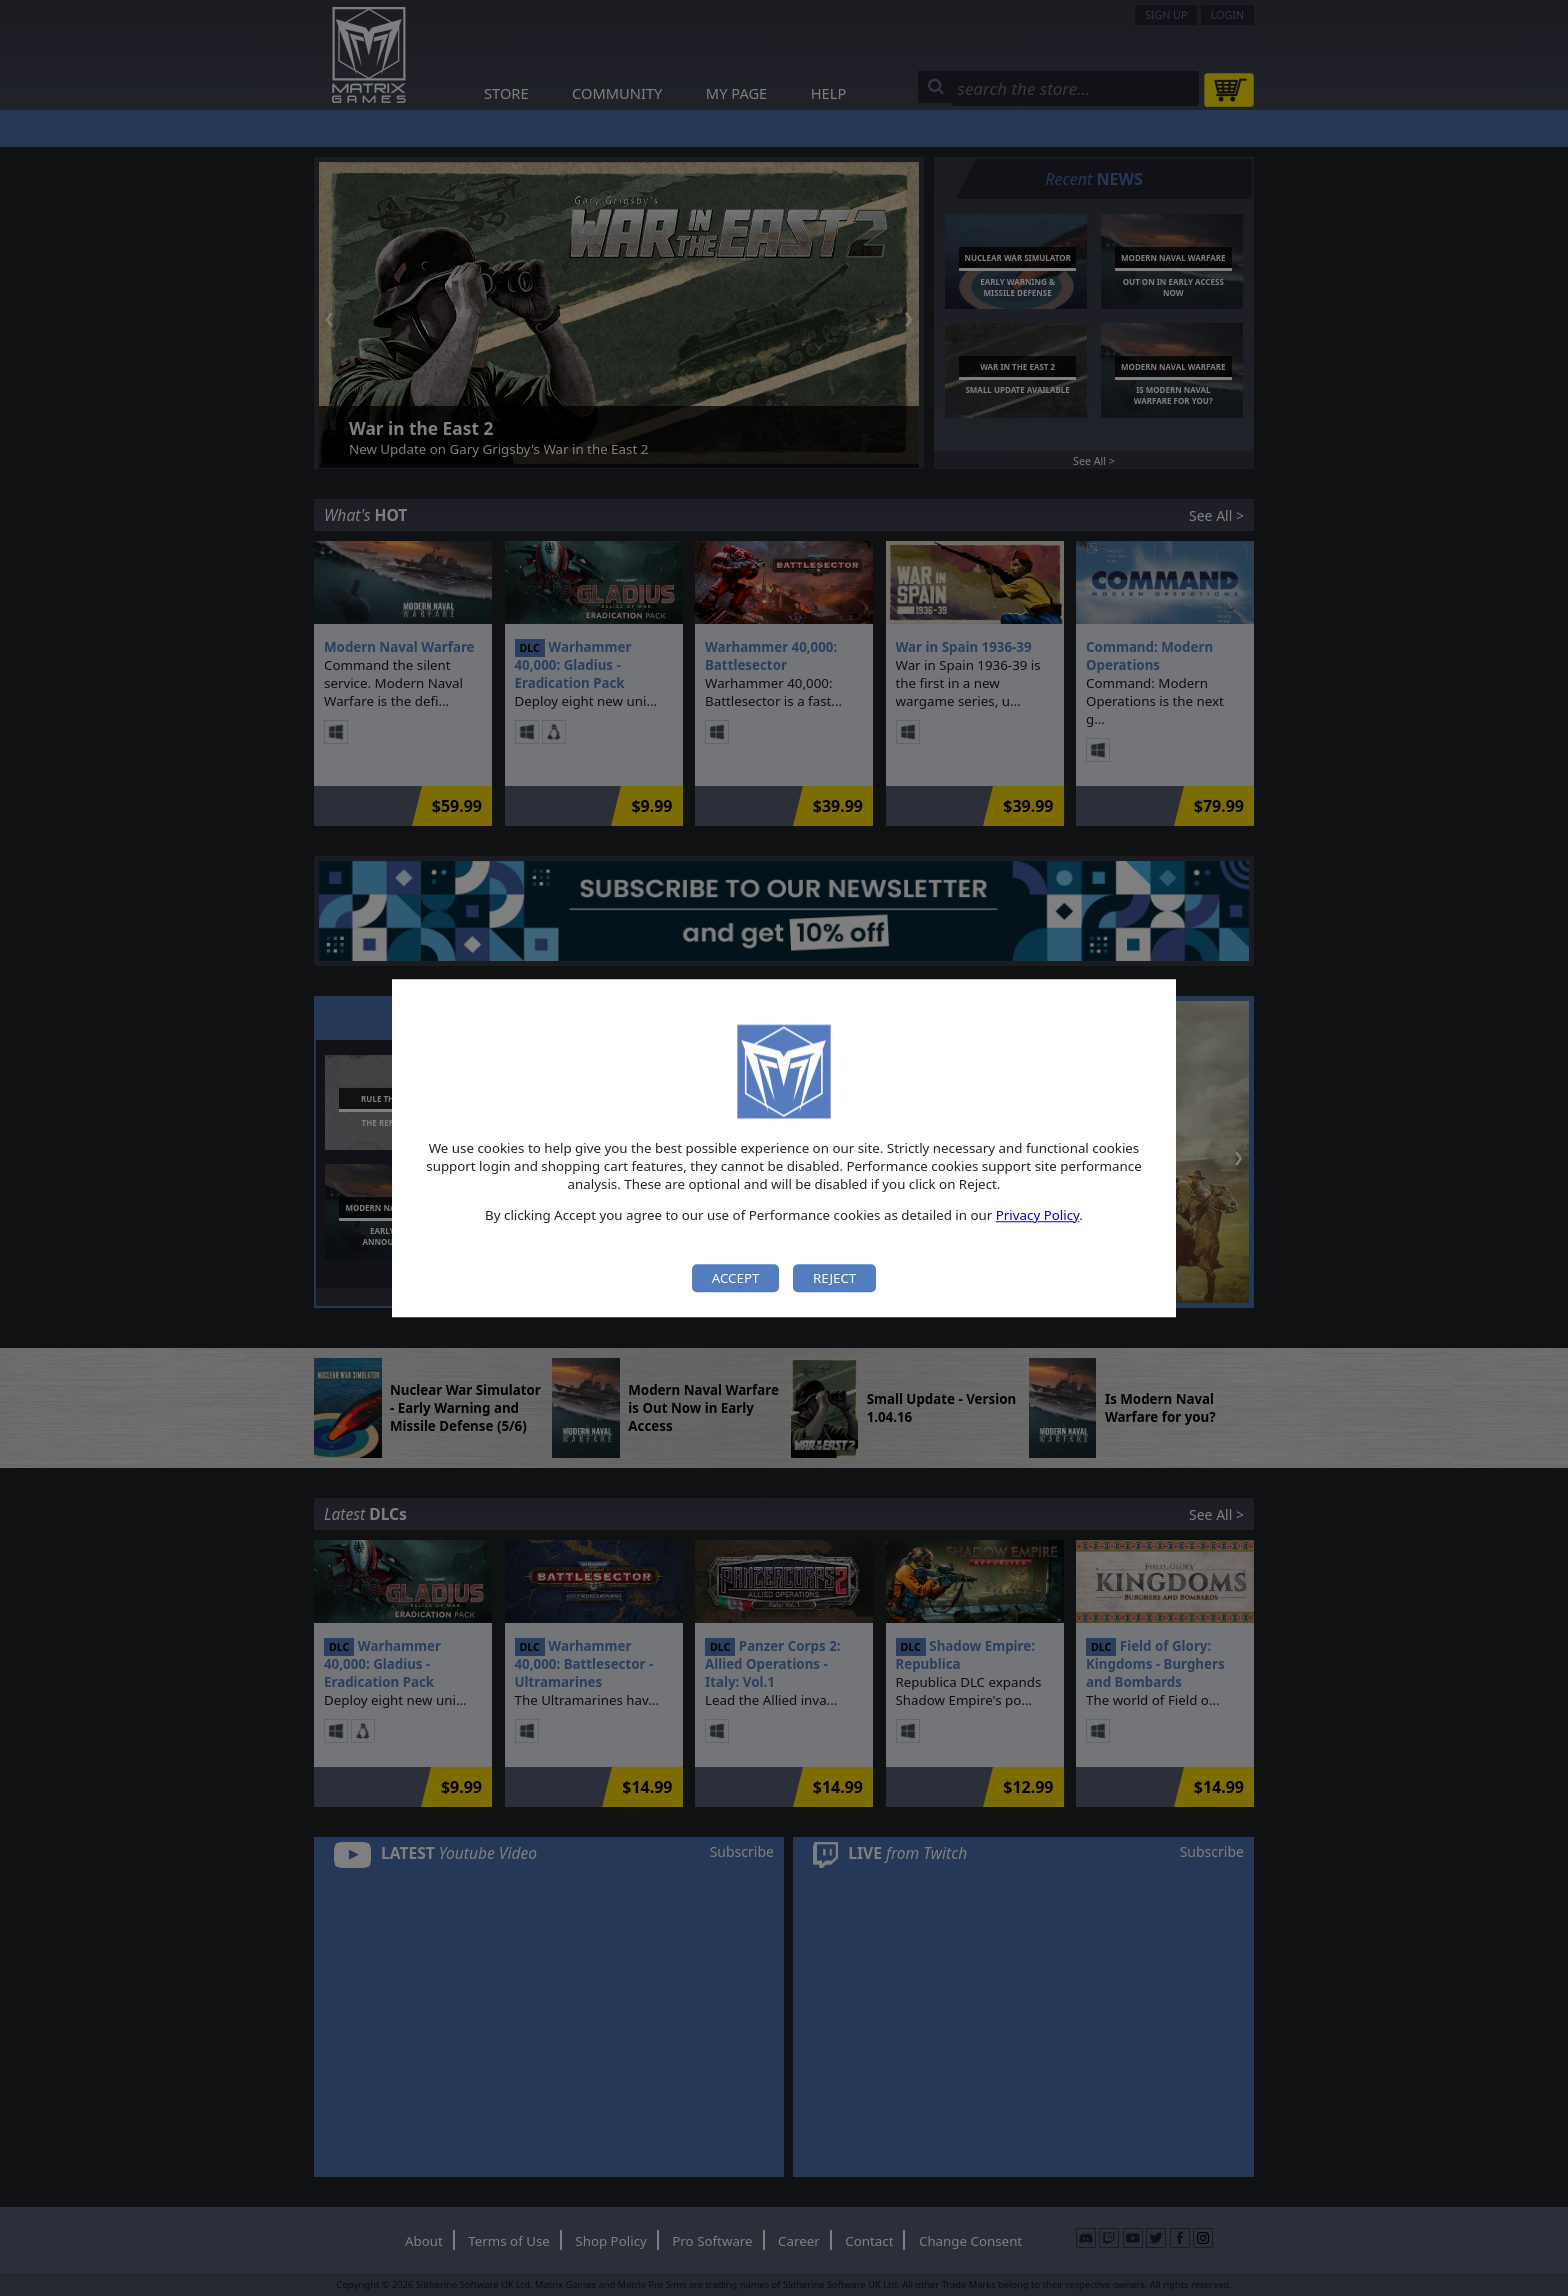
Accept (736, 1278)
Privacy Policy (1038, 1215)
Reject (834, 1278)
